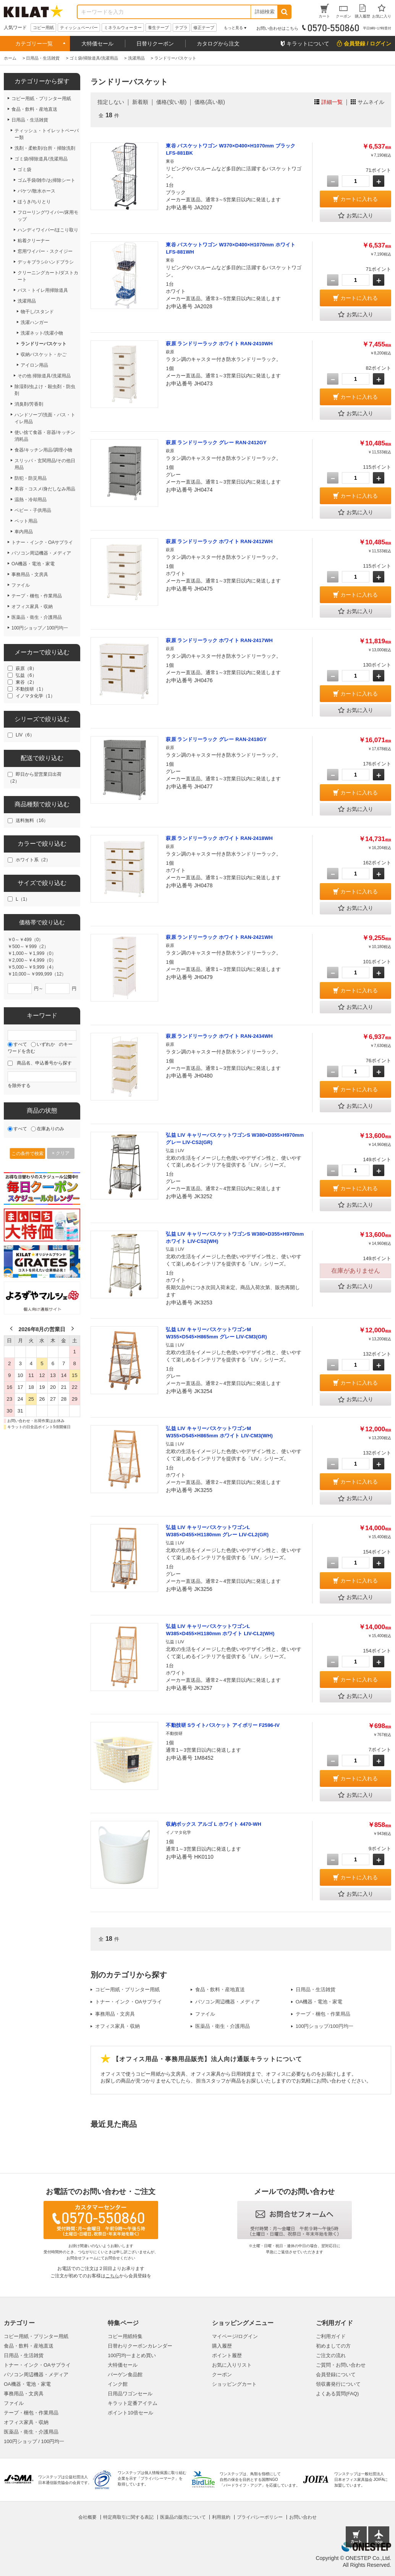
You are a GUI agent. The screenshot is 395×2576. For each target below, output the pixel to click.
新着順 (140, 102)
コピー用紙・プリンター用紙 (127, 1989)
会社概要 (87, 2517)
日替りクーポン (155, 43)
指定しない (110, 102)
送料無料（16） (32, 820)
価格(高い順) (209, 102)
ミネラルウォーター (123, 27)
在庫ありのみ (50, 1128)
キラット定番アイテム (132, 2403)
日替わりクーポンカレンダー (140, 2346)
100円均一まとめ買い (132, 2355)
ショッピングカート (234, 2384)
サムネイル (371, 102)
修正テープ (203, 27)
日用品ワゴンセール (130, 2393)
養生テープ (158, 27)
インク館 (118, 2384)
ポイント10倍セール (130, 2413)
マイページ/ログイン (235, 2336)
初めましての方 (333, 2346)
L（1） (23, 899)
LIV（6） (25, 735)
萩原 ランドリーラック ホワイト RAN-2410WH (219, 343)
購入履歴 (222, 2346)
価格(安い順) (171, 102)
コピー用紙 (43, 27)
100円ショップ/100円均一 (324, 2026)
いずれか (46, 1044)
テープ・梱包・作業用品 (323, 2014)
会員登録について (336, 2374)
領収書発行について (338, 2384)
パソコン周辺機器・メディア (227, 2002)
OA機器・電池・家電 (319, 2002)
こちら (112, 2275)
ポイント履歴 (227, 2355)
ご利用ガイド (331, 2336)
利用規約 (221, 2517)
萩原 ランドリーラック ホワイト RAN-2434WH (219, 1036)
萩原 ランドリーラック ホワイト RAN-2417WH (219, 640)
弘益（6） (26, 675)
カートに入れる (359, 199)
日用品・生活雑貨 (315, 1989)
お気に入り (355, 215)
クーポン (222, 2374)
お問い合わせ (303, 2517)
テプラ (181, 27)
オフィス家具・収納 (117, 2026)
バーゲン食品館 (125, 2374)
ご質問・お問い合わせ (341, 2365)
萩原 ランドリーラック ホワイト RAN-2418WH (219, 838)
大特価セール (97, 43)
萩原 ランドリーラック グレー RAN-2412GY (216, 442)
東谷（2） (26, 682)
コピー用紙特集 (125, 2336)
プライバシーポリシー (260, 2517)
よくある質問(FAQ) (337, 2393)
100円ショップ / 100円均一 (34, 2441)
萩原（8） (26, 668)
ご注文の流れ (331, 2355)
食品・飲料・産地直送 (220, 1989)
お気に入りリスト (232, 2365)
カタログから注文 (218, 43)
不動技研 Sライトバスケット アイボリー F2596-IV (223, 1725)
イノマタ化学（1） (35, 696)
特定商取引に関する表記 (128, 2517)
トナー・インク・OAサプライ (128, 2002)
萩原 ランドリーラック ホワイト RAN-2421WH (219, 937)
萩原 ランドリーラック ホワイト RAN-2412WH (219, 541)
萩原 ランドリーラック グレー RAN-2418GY (216, 739)
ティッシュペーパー (79, 27)
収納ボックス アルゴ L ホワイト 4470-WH (213, 1824)
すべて (20, 1044)
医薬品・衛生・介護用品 (222, 2026)
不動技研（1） (31, 689)
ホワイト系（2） (33, 859)
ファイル (205, 2014)
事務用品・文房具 (115, 2014)
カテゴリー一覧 (34, 43)
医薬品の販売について (183, 2517)
